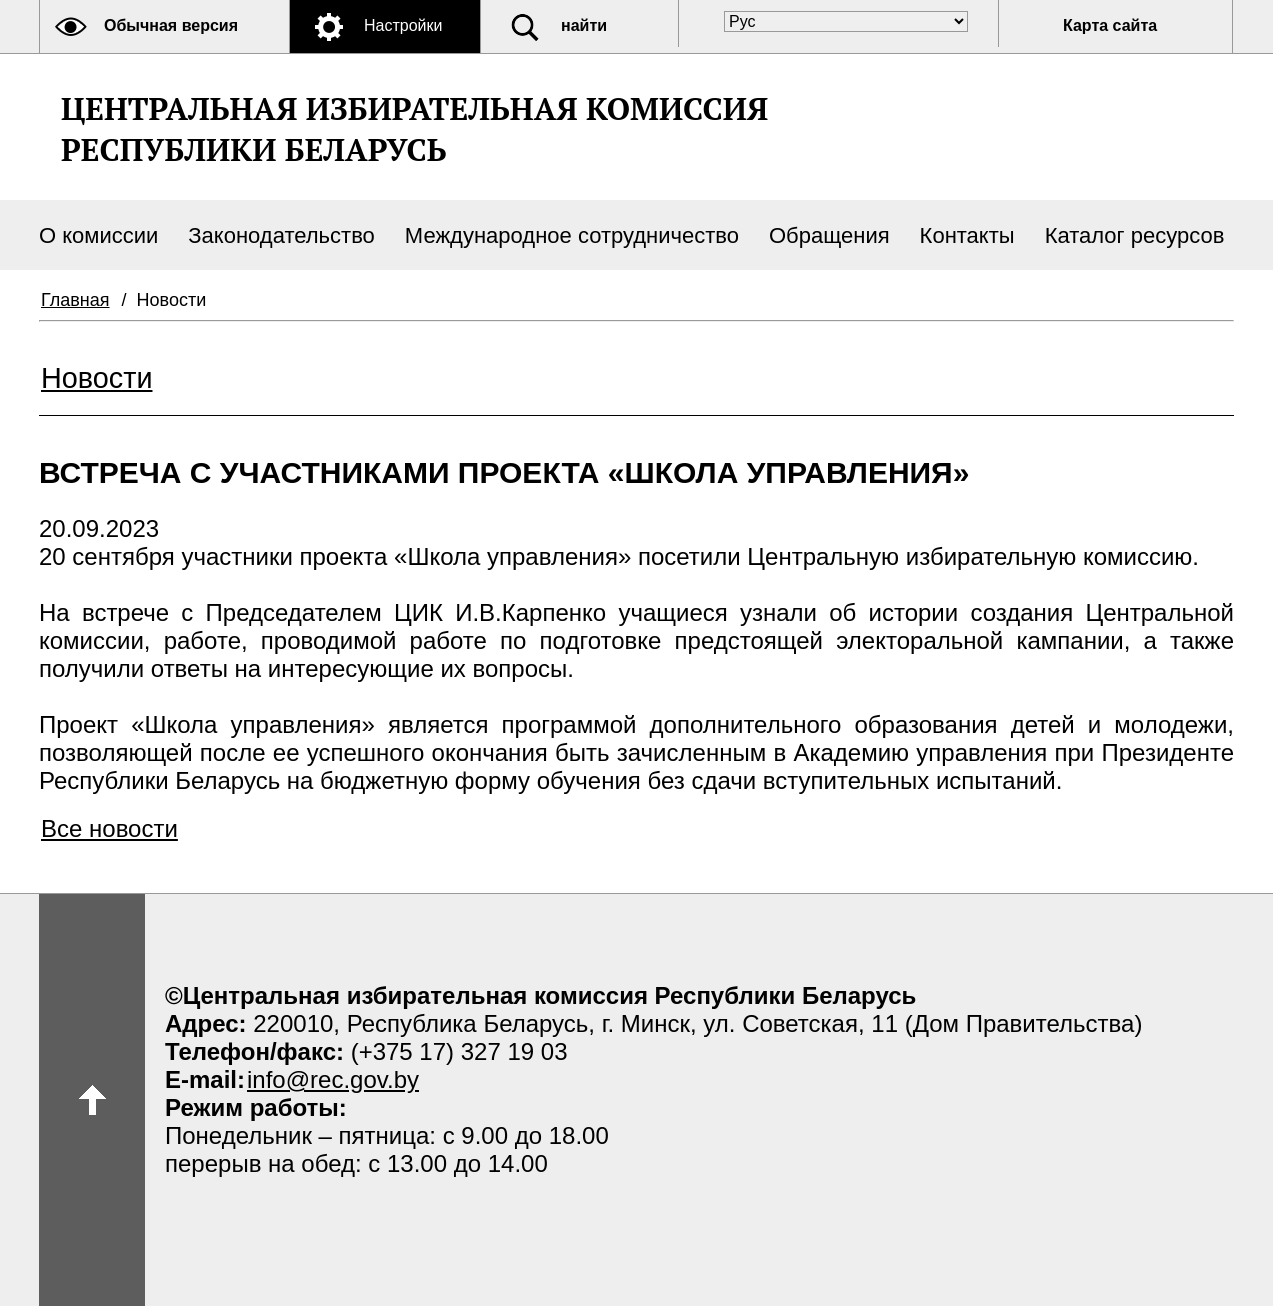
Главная (75, 300)
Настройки (403, 25)
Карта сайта (1110, 25)
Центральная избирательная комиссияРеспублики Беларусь (414, 129)
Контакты (967, 235)
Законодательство (281, 235)
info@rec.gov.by (333, 1079)
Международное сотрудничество (572, 235)
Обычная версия (171, 25)
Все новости (109, 828)
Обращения (829, 235)
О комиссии (98, 235)
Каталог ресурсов (1135, 235)
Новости (96, 378)
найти (584, 25)
